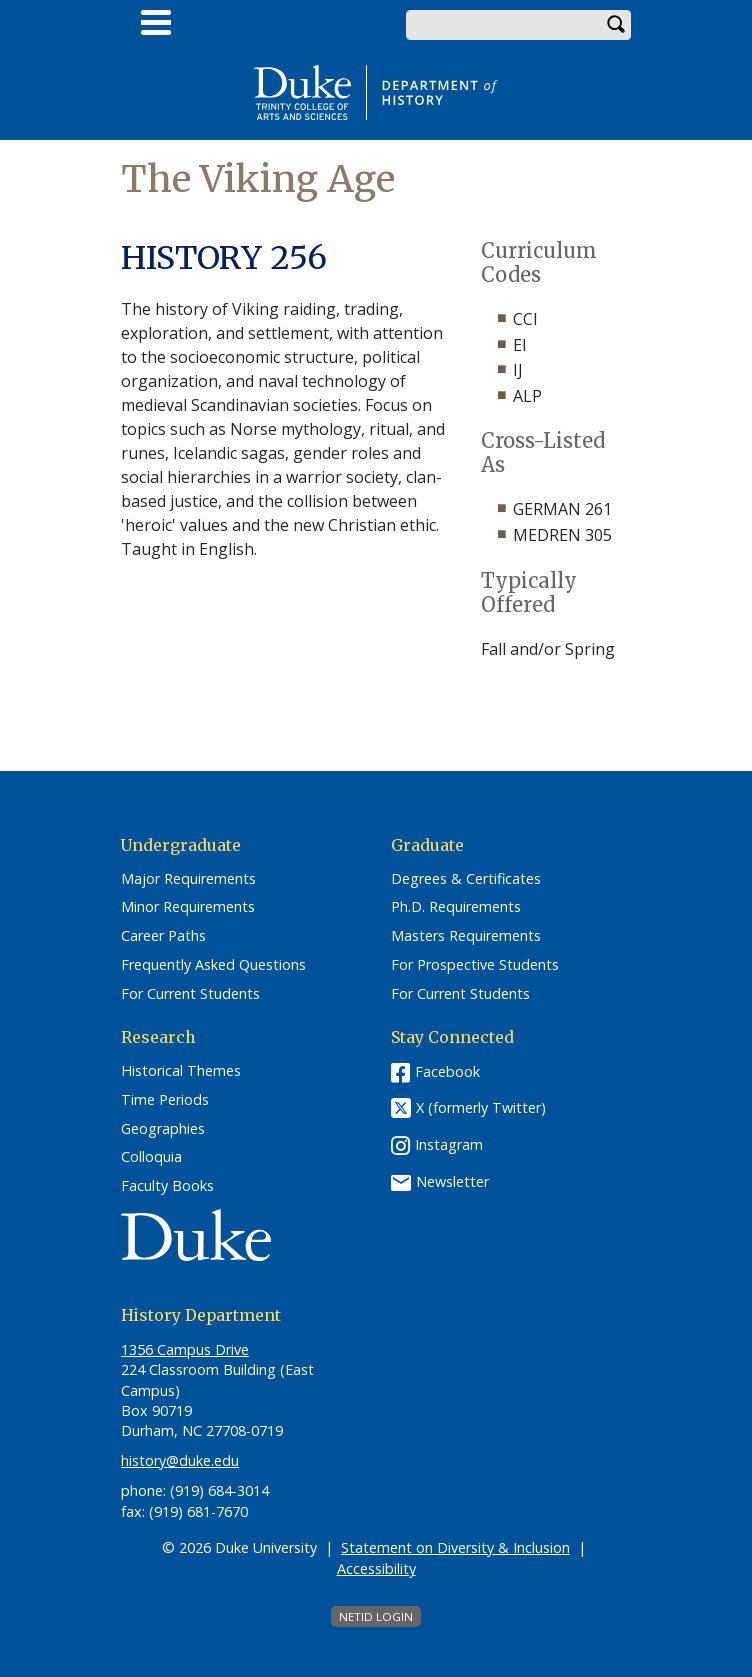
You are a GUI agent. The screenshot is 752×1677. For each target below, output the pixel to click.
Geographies (163, 1129)
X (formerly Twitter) (481, 1108)
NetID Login (376, 1616)
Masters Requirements (466, 936)
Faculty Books (167, 1186)
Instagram (449, 1144)
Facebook (447, 1071)
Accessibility (376, 1568)
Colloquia (151, 1157)
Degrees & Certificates (466, 879)
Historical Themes (181, 1071)
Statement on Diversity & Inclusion (455, 1547)
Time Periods (165, 1100)
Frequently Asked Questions (213, 965)
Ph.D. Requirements (456, 907)
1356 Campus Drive (185, 1349)
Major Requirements (188, 879)
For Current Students (190, 994)
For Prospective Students (475, 965)
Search (616, 25)
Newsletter (452, 1181)
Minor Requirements (188, 907)
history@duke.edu (180, 1460)
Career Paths (163, 936)
